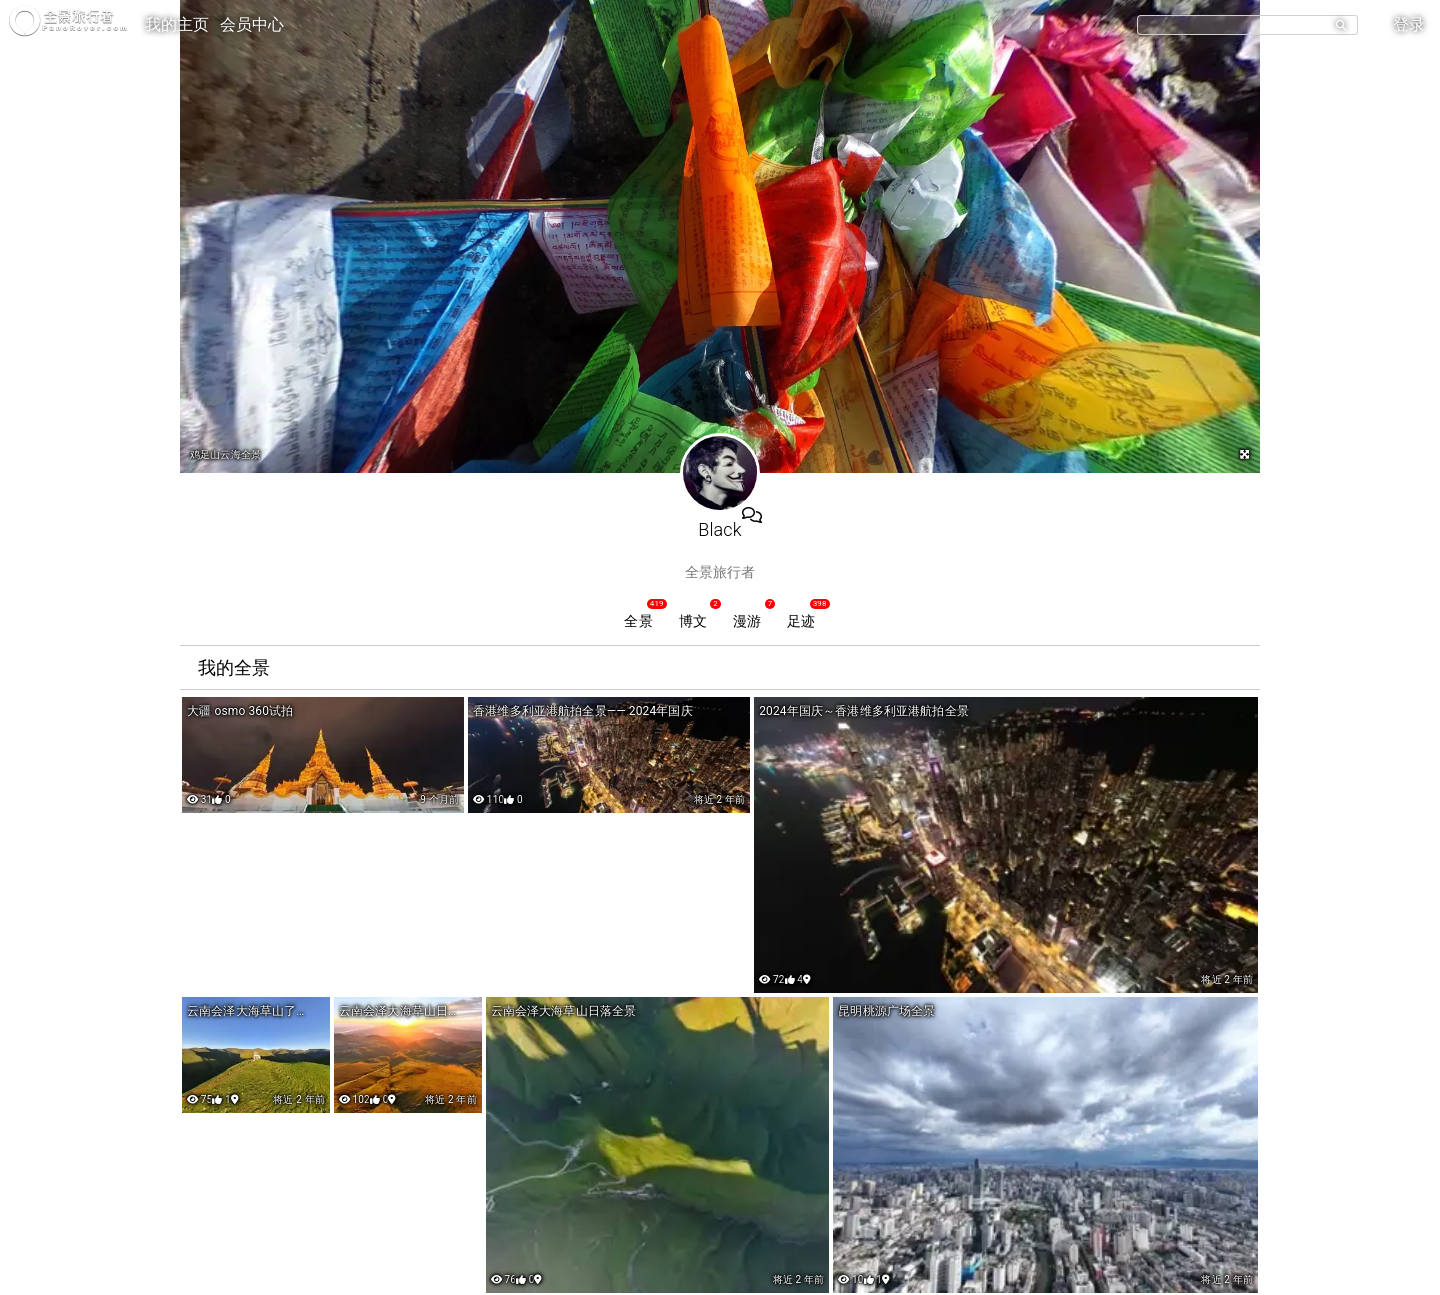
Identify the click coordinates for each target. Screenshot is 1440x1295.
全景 (638, 621)
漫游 (747, 621)
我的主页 (177, 24)
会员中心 (252, 24)
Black (720, 529)
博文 (693, 621)
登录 (1409, 24)
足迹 (801, 621)
